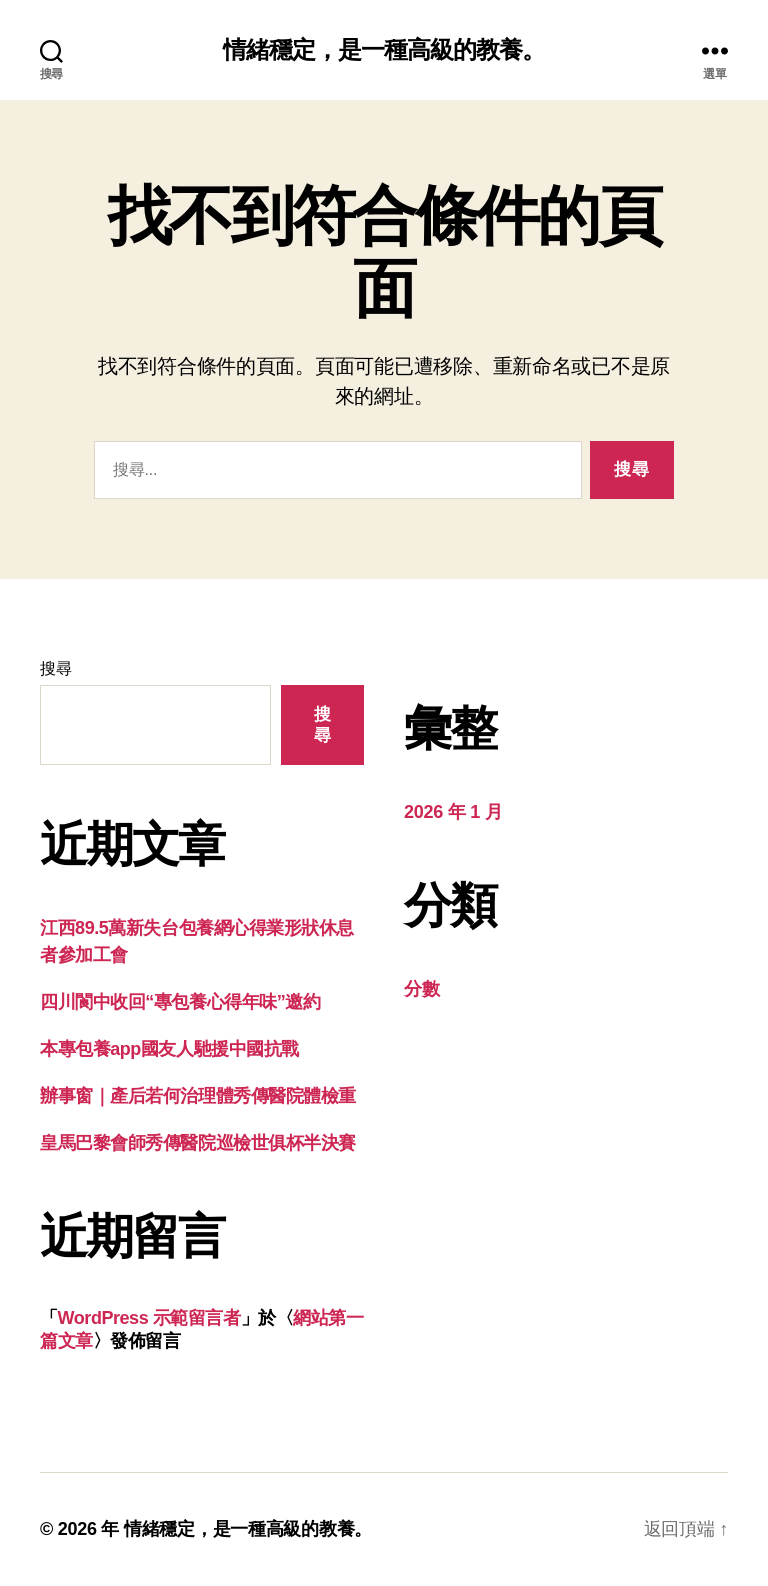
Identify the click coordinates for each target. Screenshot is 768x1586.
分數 (421, 989)
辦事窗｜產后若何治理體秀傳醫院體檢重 (198, 1096)
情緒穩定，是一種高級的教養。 (384, 50)
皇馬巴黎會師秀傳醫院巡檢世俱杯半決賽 (198, 1143)
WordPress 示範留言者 (149, 1318)
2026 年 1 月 (453, 812)
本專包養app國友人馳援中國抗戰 (169, 1049)
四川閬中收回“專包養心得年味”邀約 (180, 1002)
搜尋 (55, 668)
